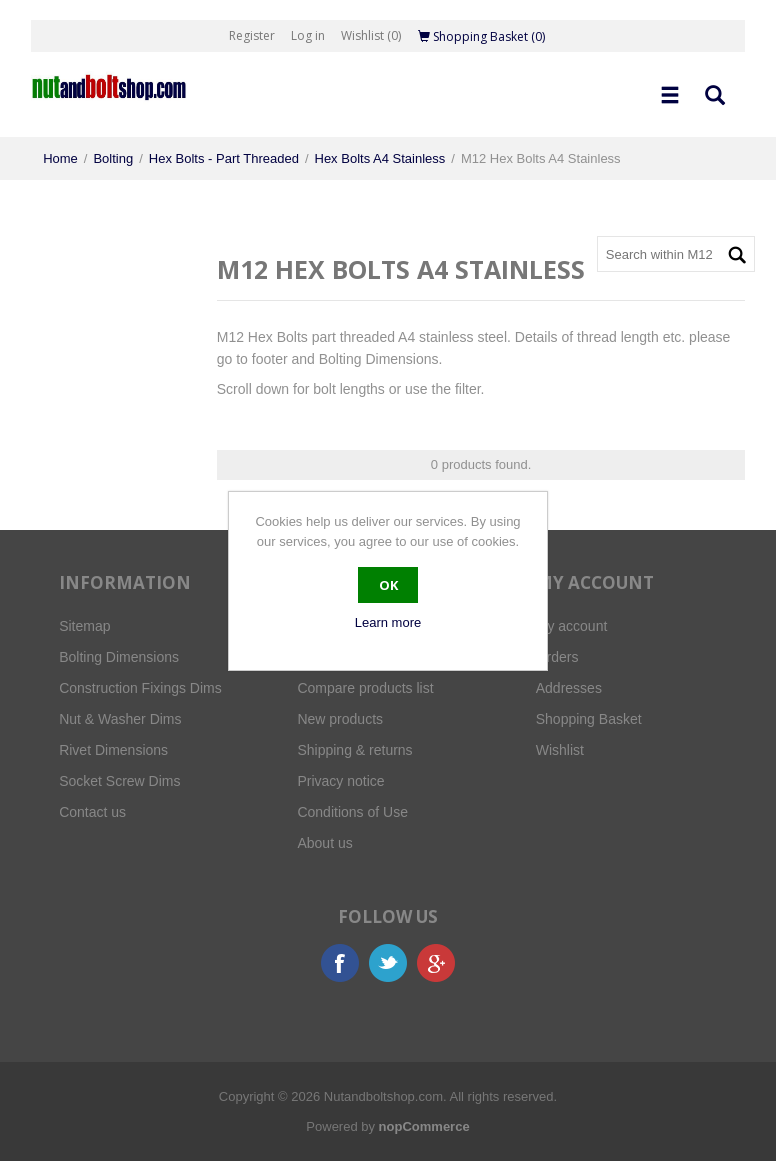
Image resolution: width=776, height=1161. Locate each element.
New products (340, 719)
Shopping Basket (589, 719)
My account (572, 626)
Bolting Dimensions (119, 657)
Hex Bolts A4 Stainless (380, 158)
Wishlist (560, 750)
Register (252, 35)
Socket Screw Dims (119, 781)
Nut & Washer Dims (120, 719)
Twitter (388, 963)
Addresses (569, 688)
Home (60, 158)
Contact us (92, 812)
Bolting (113, 158)
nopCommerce (424, 1126)
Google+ (436, 963)
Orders (557, 657)
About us (324, 843)
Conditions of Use (352, 812)
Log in (308, 35)
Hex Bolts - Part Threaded (224, 158)
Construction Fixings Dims (140, 688)
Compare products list (365, 688)
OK (388, 585)
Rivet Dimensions (113, 750)
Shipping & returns (354, 750)
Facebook (340, 963)
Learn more (388, 622)
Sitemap (84, 626)
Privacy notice (340, 781)
